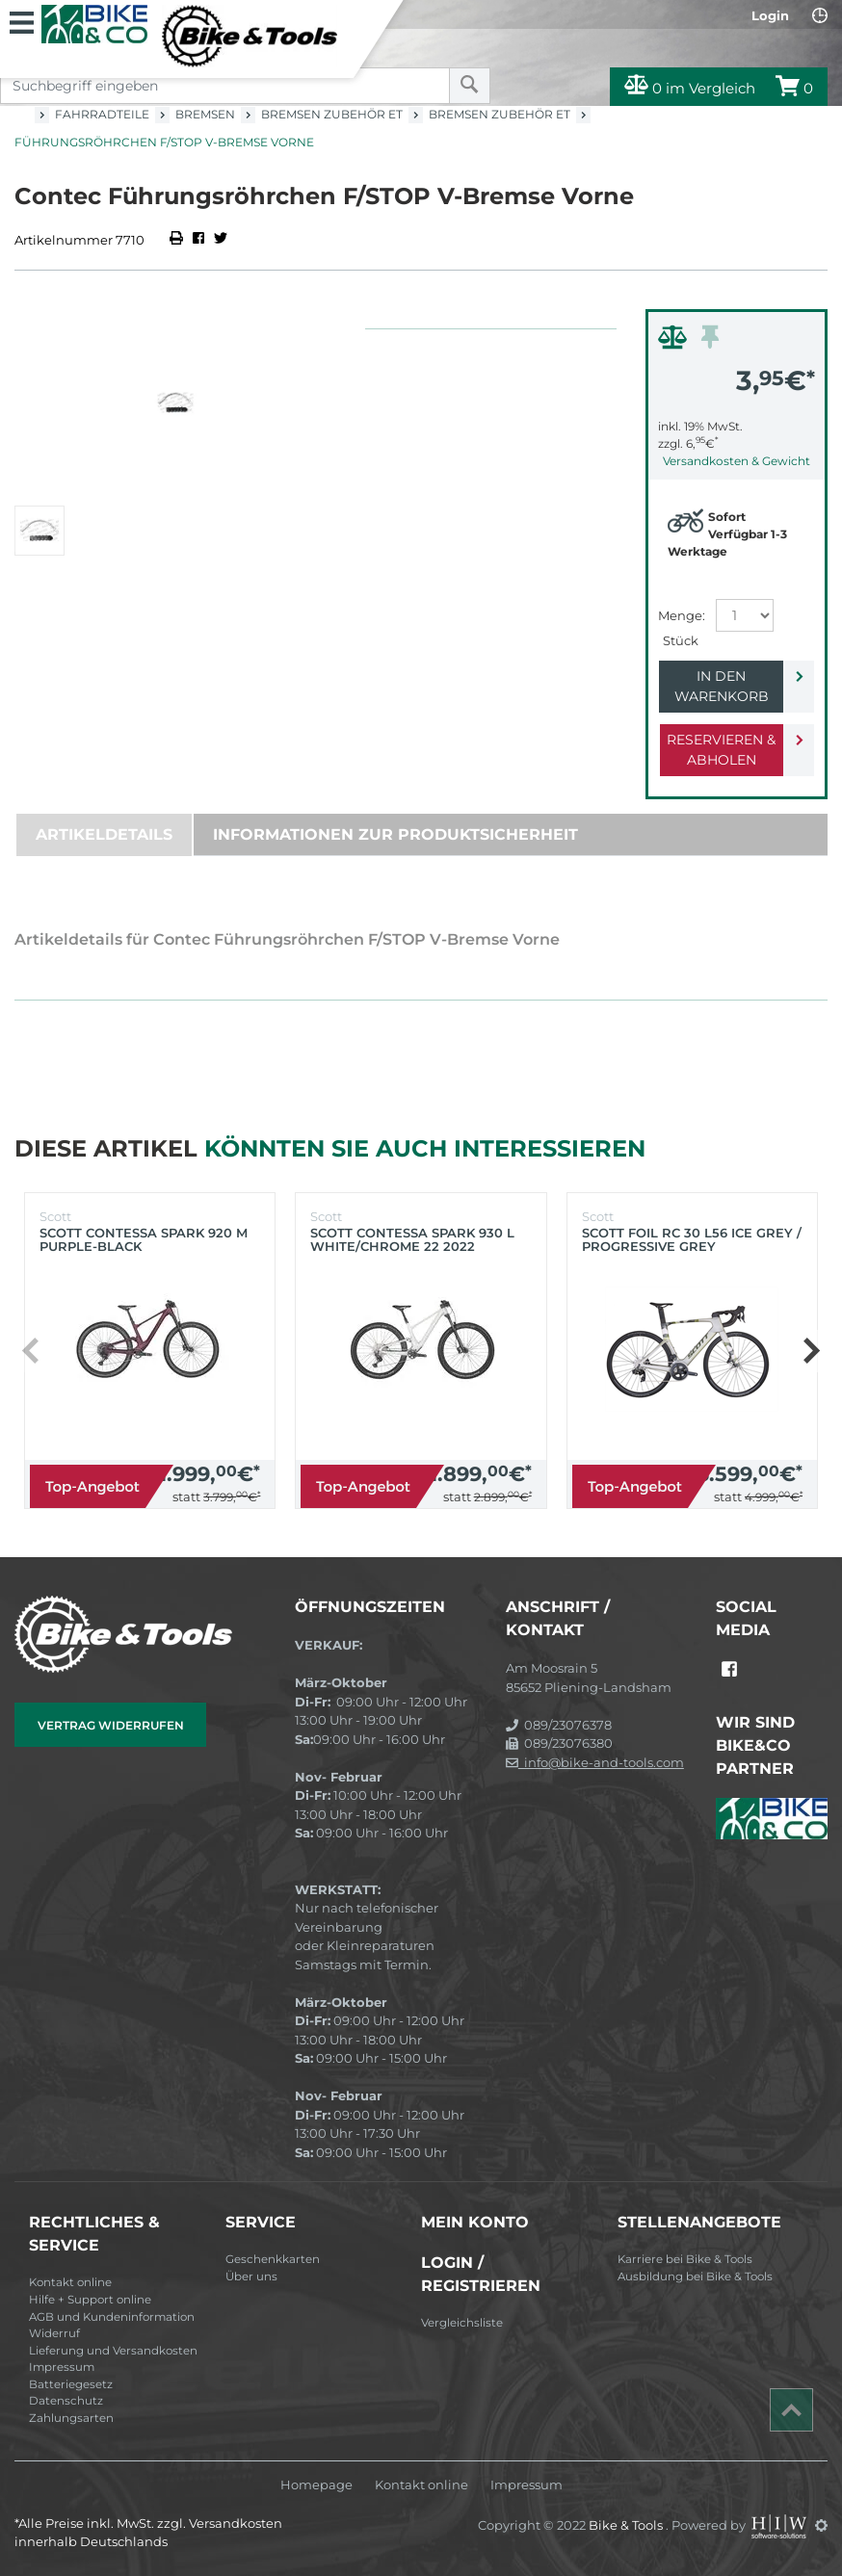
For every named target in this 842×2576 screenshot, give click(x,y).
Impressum (61, 2367)
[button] (811, 1351)
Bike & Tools (627, 2525)
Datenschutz (66, 2400)
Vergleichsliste (462, 2322)
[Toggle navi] (22, 20)
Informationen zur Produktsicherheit (395, 834)
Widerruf (54, 2333)
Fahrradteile (102, 114)
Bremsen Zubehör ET (332, 114)
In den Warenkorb (721, 686)
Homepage (316, 2485)
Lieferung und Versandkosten (113, 2350)
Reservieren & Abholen (721, 749)
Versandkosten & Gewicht (736, 461)
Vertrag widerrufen (111, 1725)
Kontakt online (70, 2282)
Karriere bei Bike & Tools (685, 2259)
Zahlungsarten (71, 2418)
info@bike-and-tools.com (595, 1762)
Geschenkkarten (272, 2259)
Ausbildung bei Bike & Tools (695, 2276)
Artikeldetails (104, 834)
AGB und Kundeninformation (112, 2317)
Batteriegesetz (71, 2384)
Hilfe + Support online (90, 2299)
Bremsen (205, 114)
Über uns (251, 2276)
